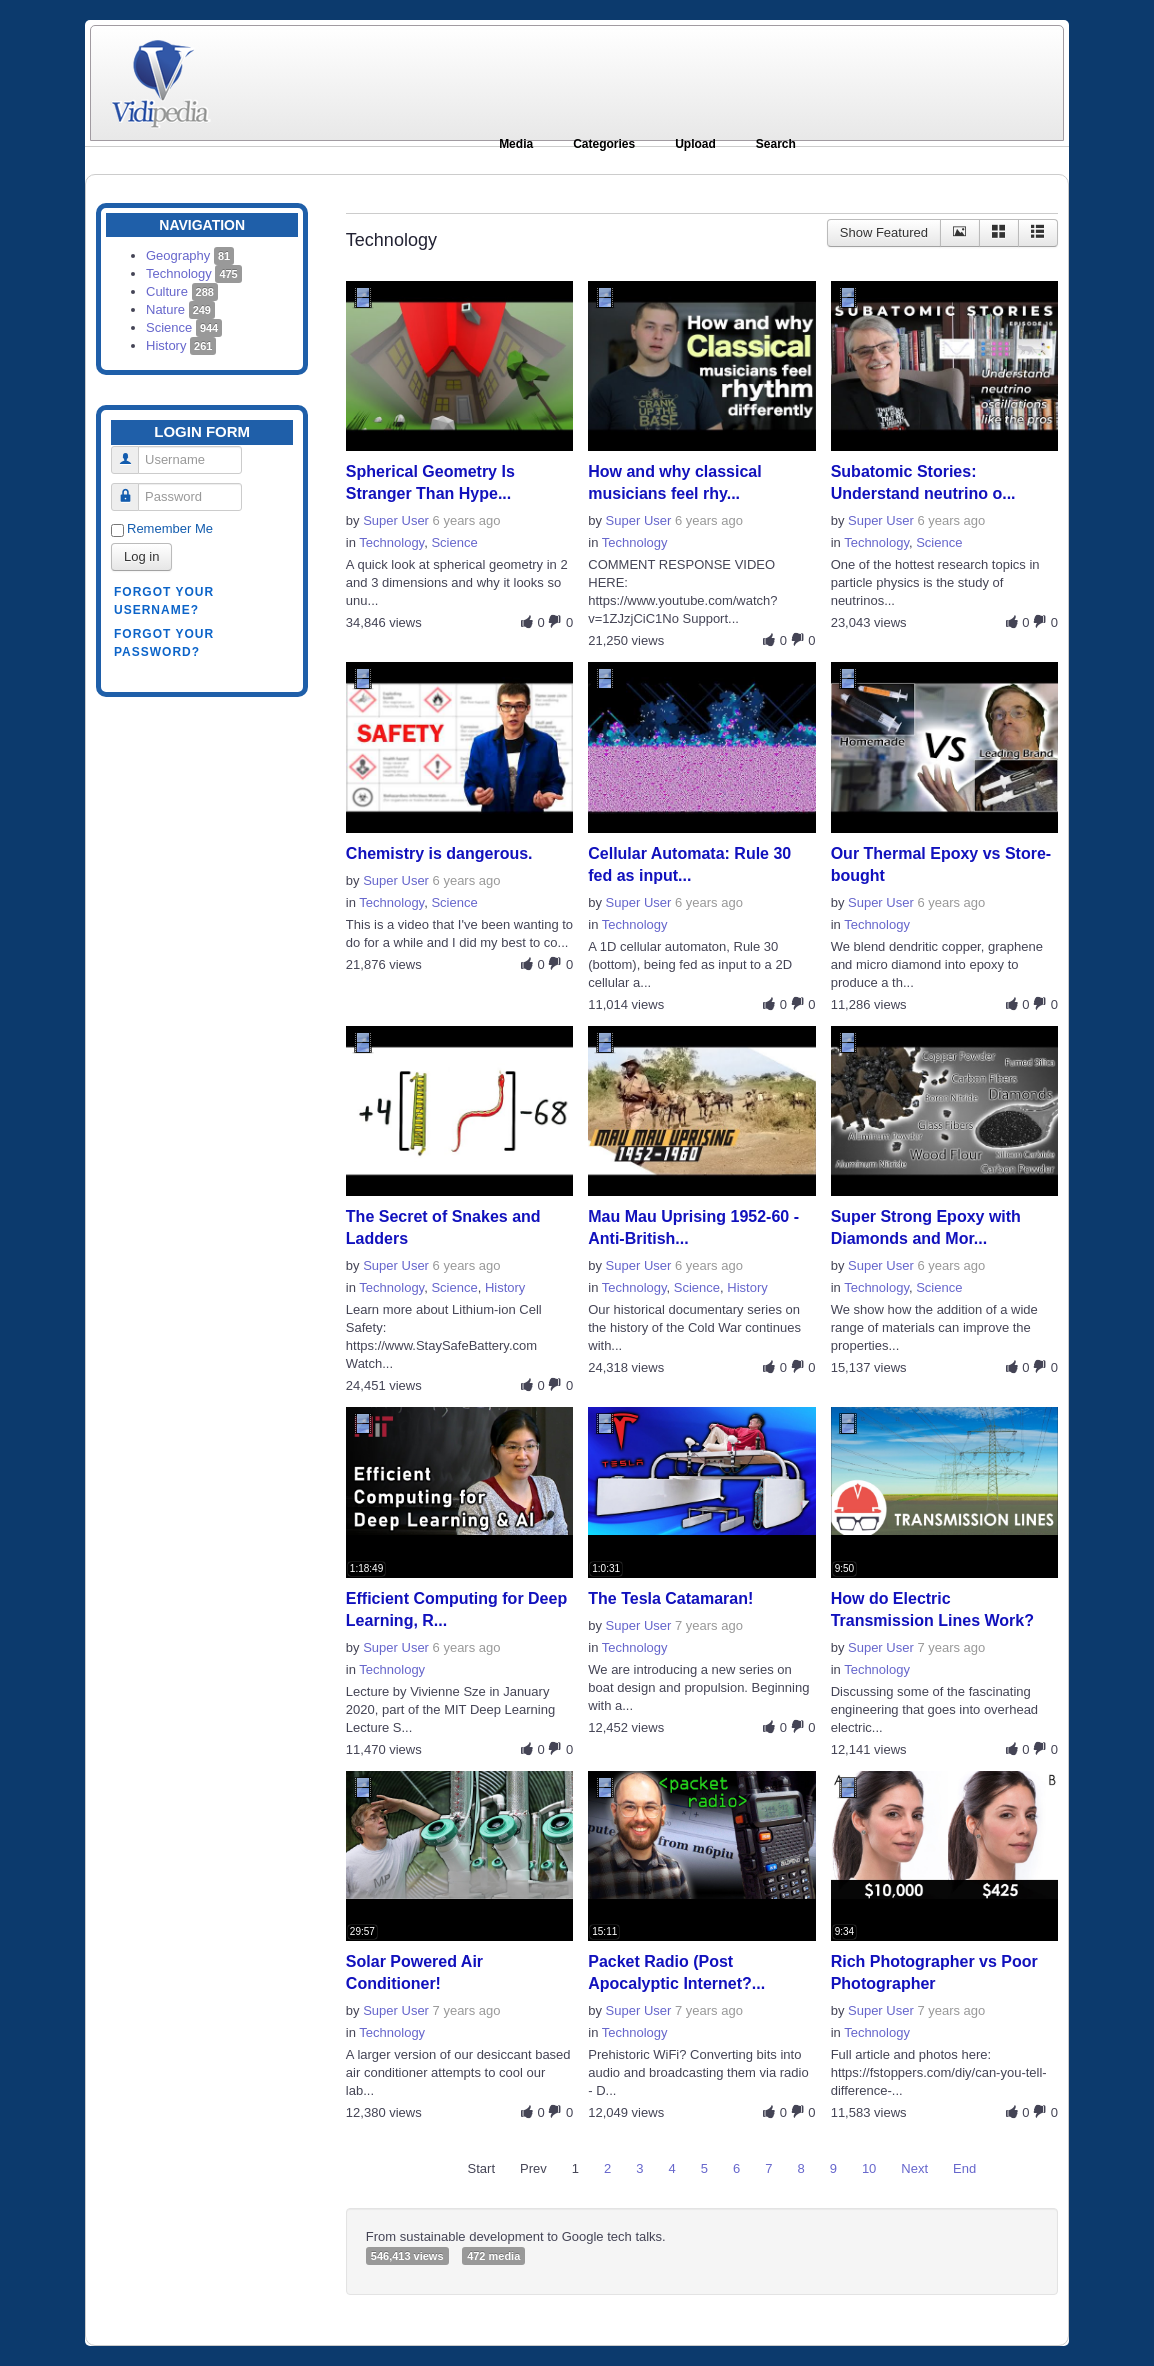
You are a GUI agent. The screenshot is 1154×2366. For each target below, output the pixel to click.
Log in (141, 556)
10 (869, 2168)
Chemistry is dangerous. (439, 853)
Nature (180, 309)
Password (132, 488)
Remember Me (170, 528)
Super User (396, 520)
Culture (182, 291)
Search (776, 144)
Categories (604, 144)
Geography (190, 255)
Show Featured (884, 232)
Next (914, 2168)
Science (184, 327)
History (181, 345)
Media (516, 144)
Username (132, 451)
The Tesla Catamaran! (670, 1598)
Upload (695, 144)
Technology (194, 273)
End (964, 2168)
